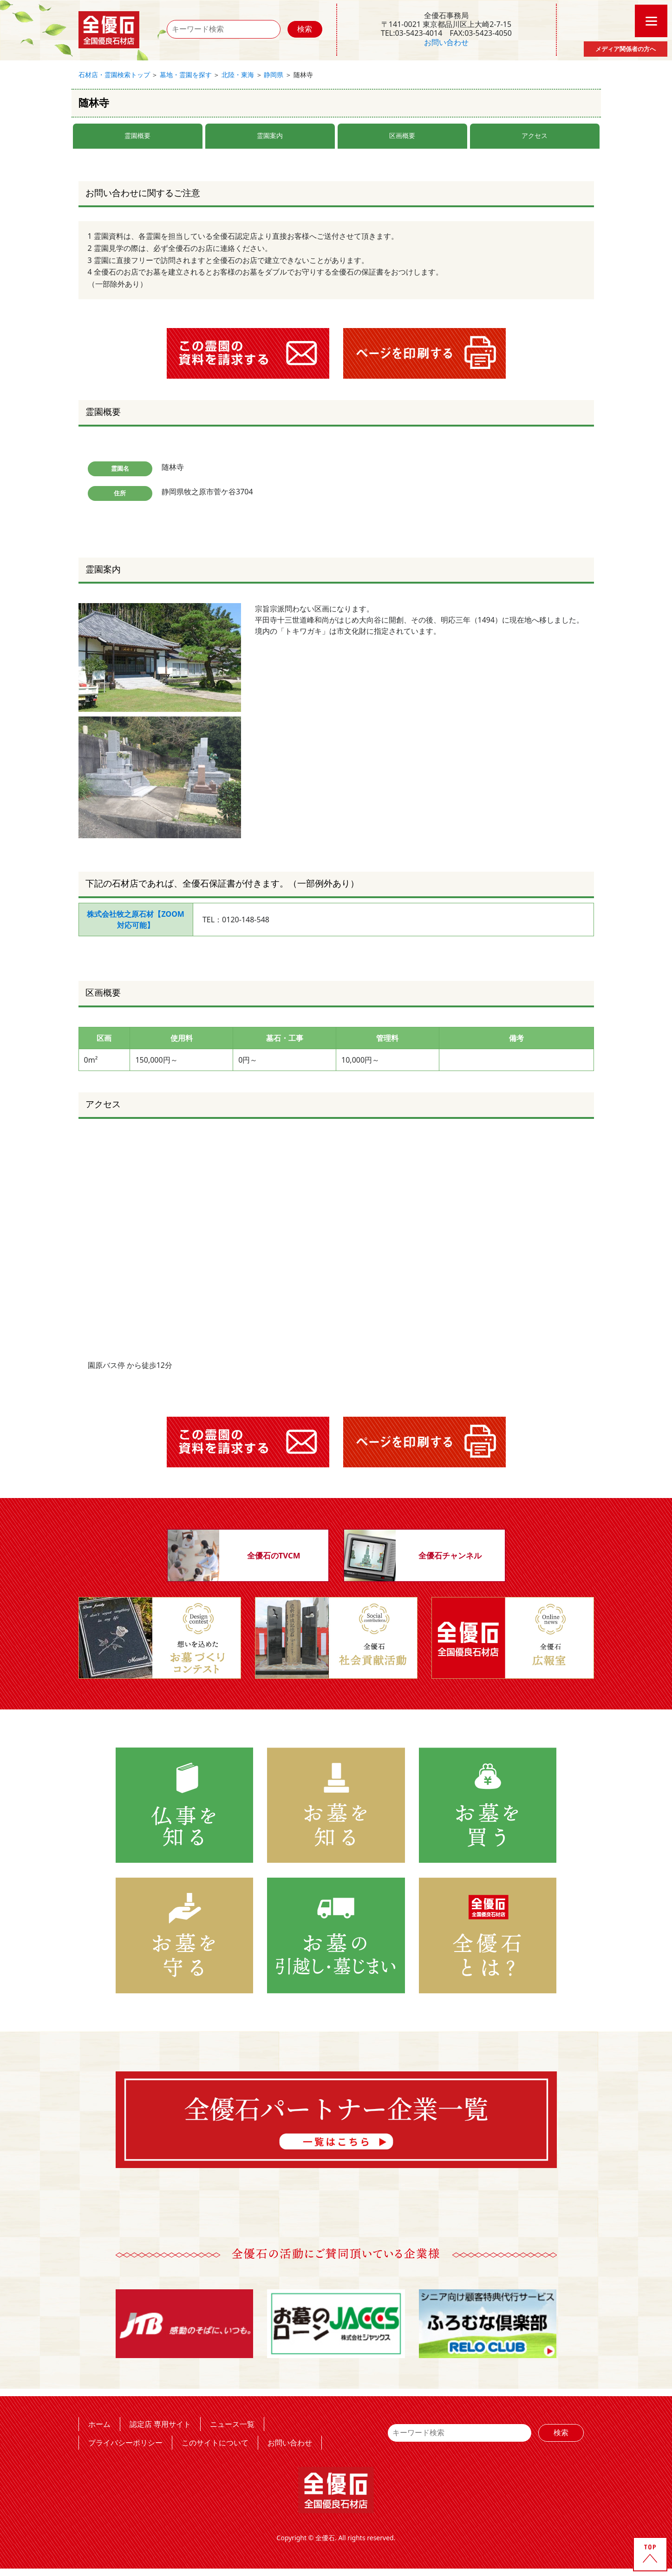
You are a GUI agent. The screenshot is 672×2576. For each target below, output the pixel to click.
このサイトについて (215, 2443)
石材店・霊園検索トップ (114, 74)
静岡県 (273, 74)
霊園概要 (137, 135)
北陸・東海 (238, 74)
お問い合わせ (446, 42)
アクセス (535, 135)
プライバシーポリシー (125, 2443)
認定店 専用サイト (160, 2424)
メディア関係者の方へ (625, 49)
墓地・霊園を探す (186, 74)
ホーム (99, 2424)
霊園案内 (270, 135)
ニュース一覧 (232, 2424)
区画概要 (402, 135)
